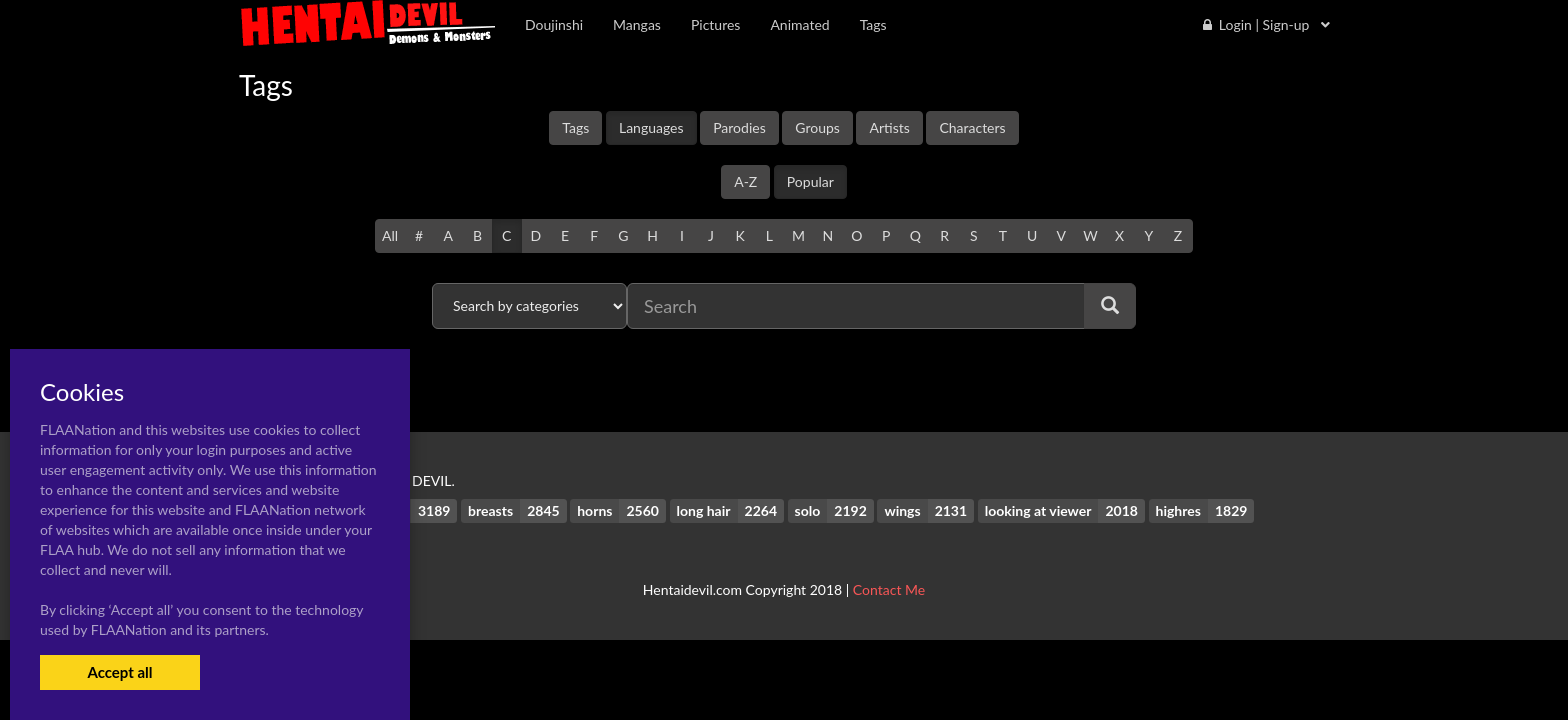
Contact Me (889, 589)
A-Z (745, 181)
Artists (889, 127)
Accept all (119, 672)
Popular (810, 181)
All (390, 235)
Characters (972, 127)
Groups (817, 127)
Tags (575, 127)
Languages (651, 127)
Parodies (739, 127)
